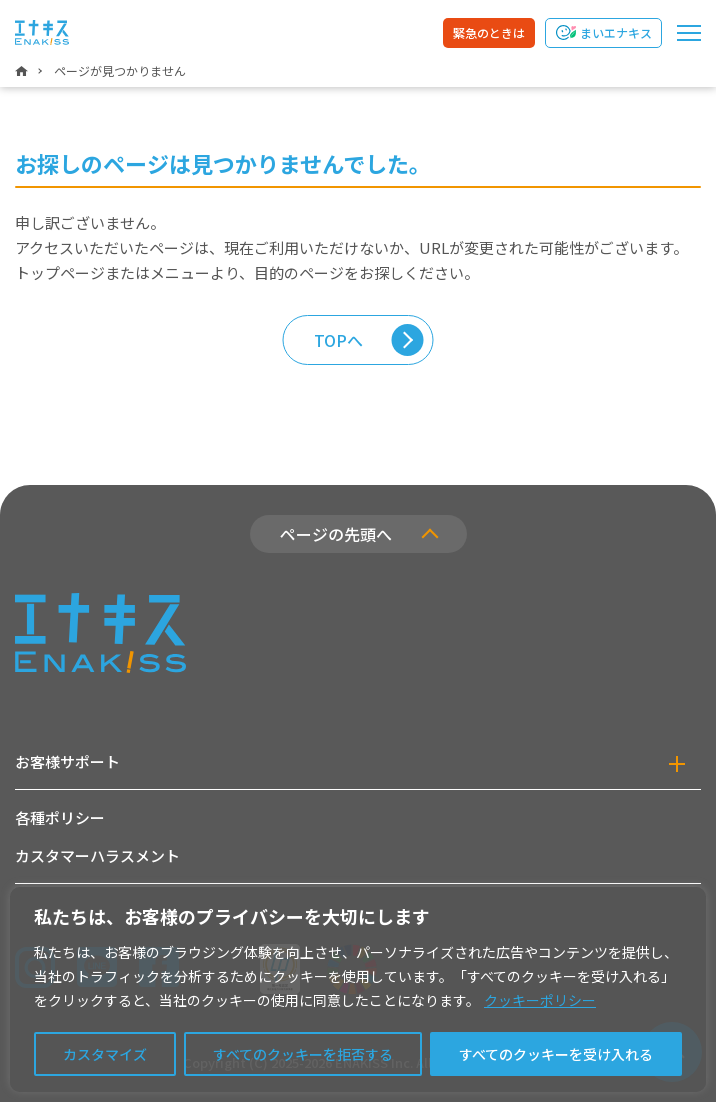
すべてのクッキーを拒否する (303, 1054)
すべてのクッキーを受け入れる (556, 1054)
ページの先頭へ (336, 534)
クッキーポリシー (540, 1000)
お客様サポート (67, 761)
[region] (358, 989)
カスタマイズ (105, 1054)
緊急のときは (489, 32)
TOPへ (338, 340)
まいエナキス (616, 32)
